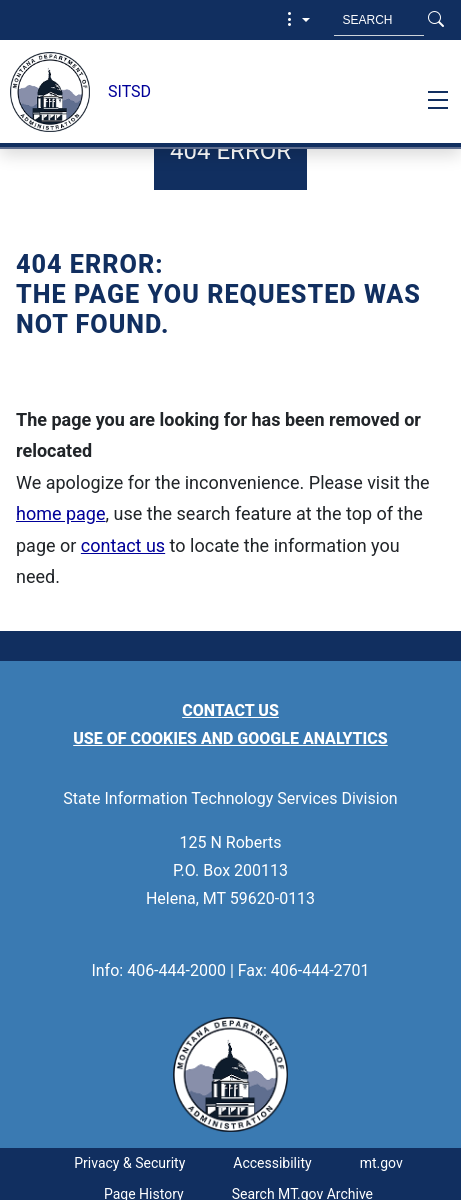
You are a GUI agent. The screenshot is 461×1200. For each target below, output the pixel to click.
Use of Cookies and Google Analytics (230, 738)
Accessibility (272, 1163)
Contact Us (230, 710)
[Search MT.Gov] (379, 20)
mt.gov (381, 1163)
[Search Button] (436, 20)
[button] (296, 20)
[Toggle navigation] (438, 100)
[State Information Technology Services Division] (44, 92)
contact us (123, 545)
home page (61, 513)
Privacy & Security (129, 1163)
